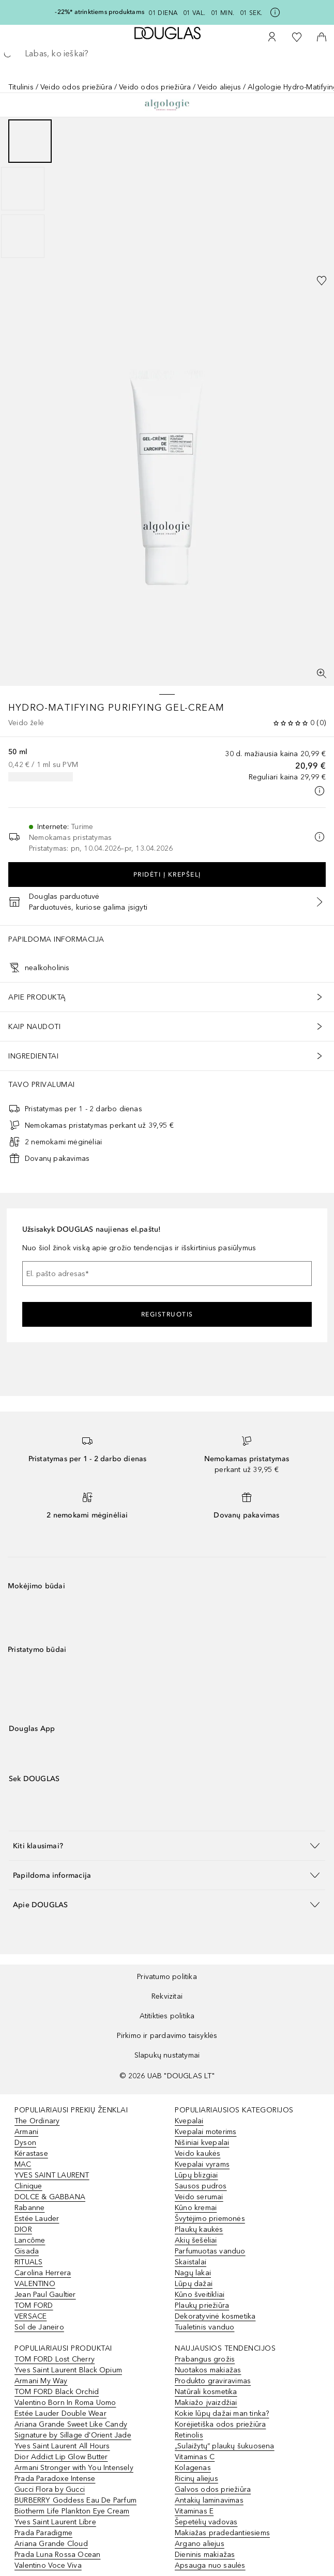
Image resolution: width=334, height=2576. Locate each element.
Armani (26, 2131)
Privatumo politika (167, 1976)
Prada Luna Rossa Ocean (57, 2554)
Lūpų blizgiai (196, 2175)
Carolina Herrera (42, 2272)
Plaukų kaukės (199, 2229)
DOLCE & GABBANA (49, 2196)
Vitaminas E (194, 2511)
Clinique (28, 2186)
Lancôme (29, 2240)
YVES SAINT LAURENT (51, 2175)
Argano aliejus (199, 2543)
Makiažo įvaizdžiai (206, 2402)
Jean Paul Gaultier (45, 2294)
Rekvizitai (167, 1996)
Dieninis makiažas (205, 2554)
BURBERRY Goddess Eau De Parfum (75, 2500)
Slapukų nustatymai (167, 2055)
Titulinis (21, 87)
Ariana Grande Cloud (51, 2543)
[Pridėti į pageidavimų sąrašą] (321, 280)
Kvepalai (189, 2121)
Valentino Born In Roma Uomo (65, 2402)
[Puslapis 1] (30, 141)
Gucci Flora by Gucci (49, 2489)
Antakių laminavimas (209, 2500)
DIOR (23, 2229)
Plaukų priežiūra (202, 2305)
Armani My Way (41, 2380)
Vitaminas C (195, 2456)
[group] (167, 188)
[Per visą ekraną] (321, 673)
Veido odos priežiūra (76, 87)
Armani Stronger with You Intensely (73, 2467)
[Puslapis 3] (22, 236)
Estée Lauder (36, 2218)
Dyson (25, 2142)
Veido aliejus (219, 87)
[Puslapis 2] (22, 188)
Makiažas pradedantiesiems (222, 2532)
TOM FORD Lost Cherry (54, 2359)
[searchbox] (167, 53)
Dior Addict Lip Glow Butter (61, 2456)
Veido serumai (199, 2196)
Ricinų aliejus (196, 2478)
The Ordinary (36, 2121)
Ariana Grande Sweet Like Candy (70, 2424)
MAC (23, 2164)
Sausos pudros (201, 2186)
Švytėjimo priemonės (210, 2218)
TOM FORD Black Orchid (56, 2391)
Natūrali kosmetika (206, 2391)
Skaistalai (190, 2262)
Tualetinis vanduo (204, 2327)
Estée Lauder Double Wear (60, 2413)
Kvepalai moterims (205, 2131)
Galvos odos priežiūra (213, 2489)
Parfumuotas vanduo (210, 2251)
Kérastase (31, 2153)
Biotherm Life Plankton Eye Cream (71, 2511)
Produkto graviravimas (213, 2380)
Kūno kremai (196, 2207)
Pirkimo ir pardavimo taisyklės (167, 2035)
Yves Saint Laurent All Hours (62, 2446)
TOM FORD (33, 2305)
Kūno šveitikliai (199, 2294)
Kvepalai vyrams (202, 2164)
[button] (167, 1845)
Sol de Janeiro (39, 2327)
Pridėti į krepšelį (167, 874)
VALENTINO (34, 2283)
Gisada (26, 2251)
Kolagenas (193, 2467)
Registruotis (167, 1314)
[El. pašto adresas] (167, 1273)
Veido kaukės (197, 2153)
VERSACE (30, 2316)
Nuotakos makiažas (208, 2370)
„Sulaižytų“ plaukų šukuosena (225, 2446)
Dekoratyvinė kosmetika (215, 2316)
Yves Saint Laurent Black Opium (68, 2370)
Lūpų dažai (193, 2283)
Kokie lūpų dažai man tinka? (222, 2413)
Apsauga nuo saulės (210, 2565)
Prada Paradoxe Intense (54, 2478)
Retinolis (189, 2435)
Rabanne (29, 2207)
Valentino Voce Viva (48, 2565)
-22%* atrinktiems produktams (99, 12)
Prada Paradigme (43, 2532)
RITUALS (28, 2262)
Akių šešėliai (196, 2240)
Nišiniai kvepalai (202, 2142)
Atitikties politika (167, 2016)
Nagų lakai (193, 2272)
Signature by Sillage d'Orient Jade (72, 2435)
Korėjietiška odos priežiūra (220, 2424)
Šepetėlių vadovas (206, 2522)
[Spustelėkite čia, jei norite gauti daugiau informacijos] (275, 12)
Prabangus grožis (205, 2359)
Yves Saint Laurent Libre (55, 2522)
